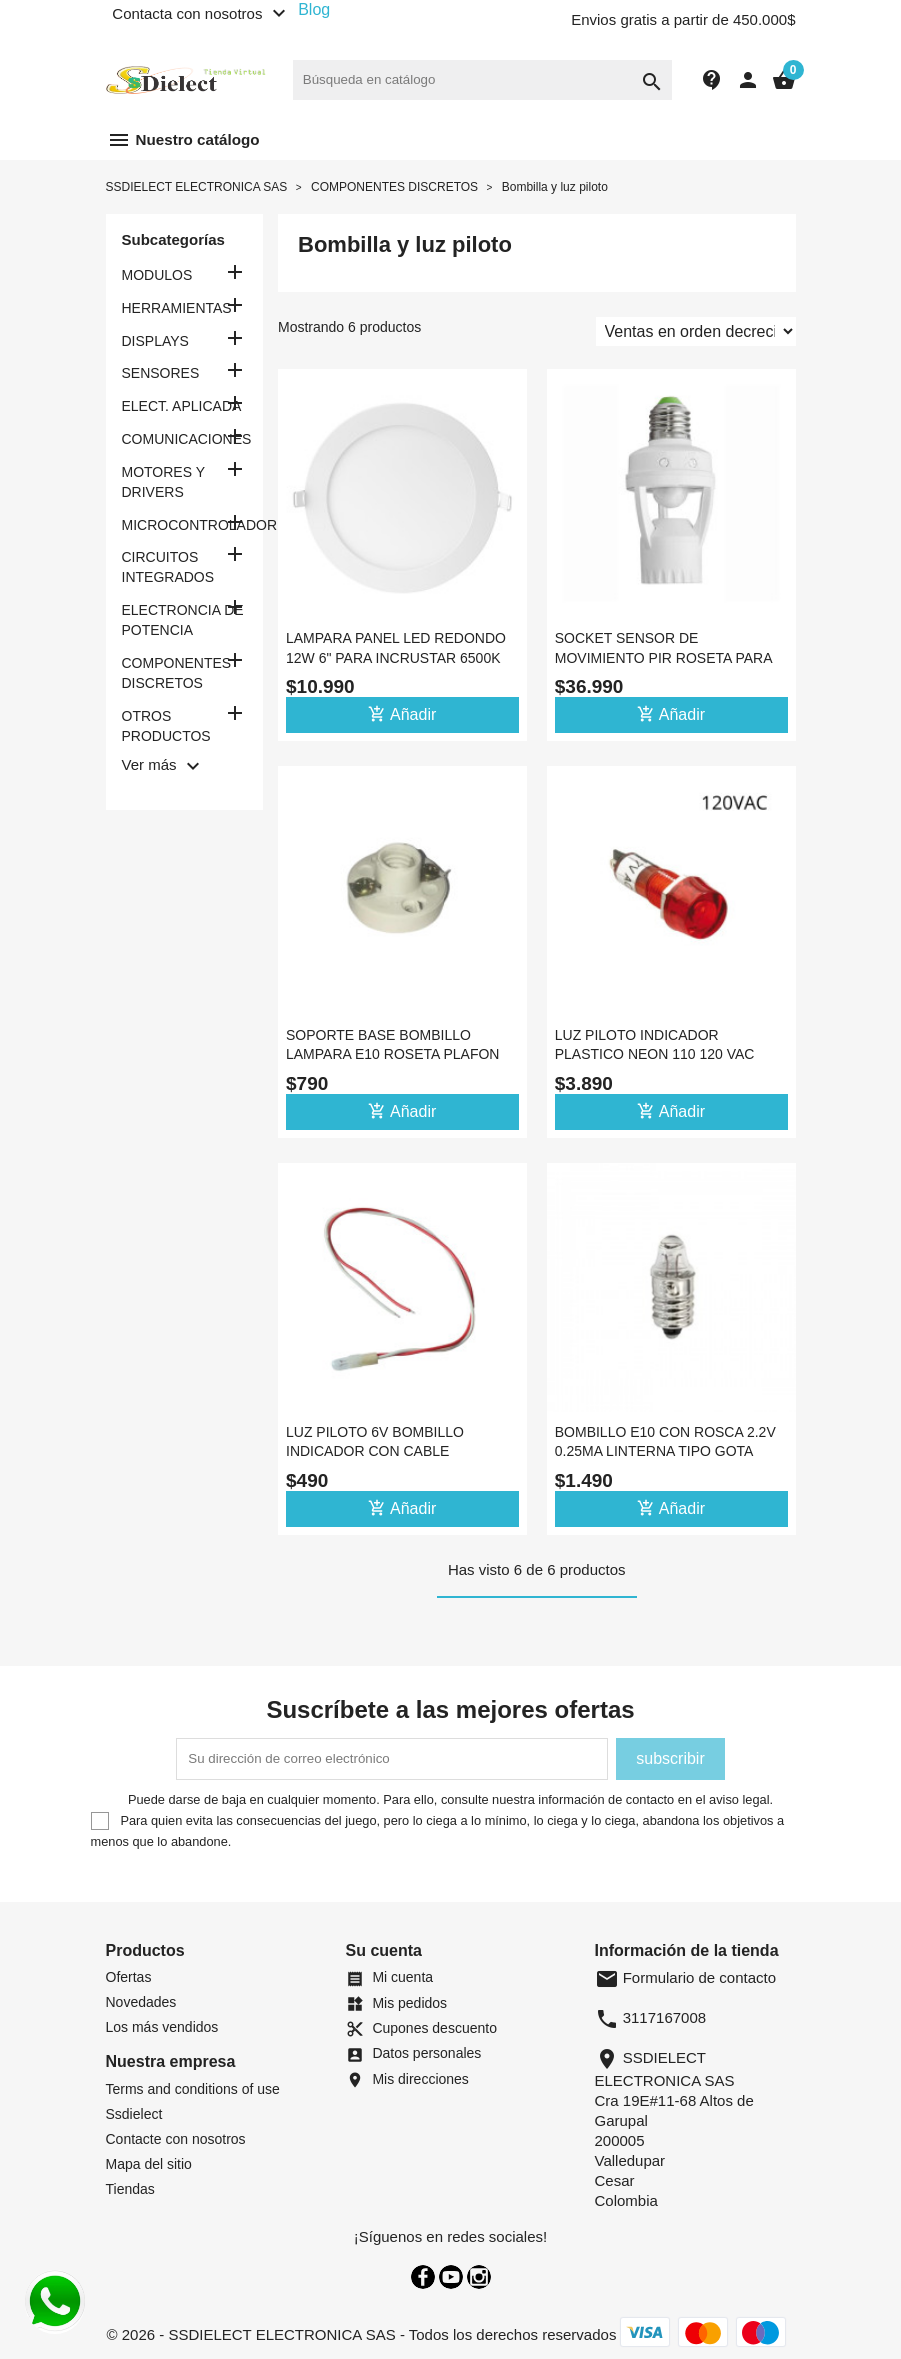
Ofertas (129, 1977)
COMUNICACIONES (185, 439)
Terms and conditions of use (193, 2089)
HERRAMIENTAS (177, 308)
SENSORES (161, 373)
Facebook (423, 2277)
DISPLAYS (155, 341)
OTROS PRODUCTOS (166, 726)
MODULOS (157, 275)
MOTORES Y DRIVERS (163, 482)
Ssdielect (134, 2114)
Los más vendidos (162, 2027)
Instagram (479, 2277)
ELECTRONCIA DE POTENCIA (183, 620)
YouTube (451, 2277)
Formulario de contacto (686, 1977)
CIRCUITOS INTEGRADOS (168, 567)
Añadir (402, 714)
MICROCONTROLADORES (185, 525)
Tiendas (130, 2189)
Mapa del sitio (149, 2164)
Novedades (141, 2002)
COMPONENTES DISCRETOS (177, 673)
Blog (314, 9)
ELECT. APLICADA (182, 406)
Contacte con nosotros (176, 2139)
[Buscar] (483, 80)
